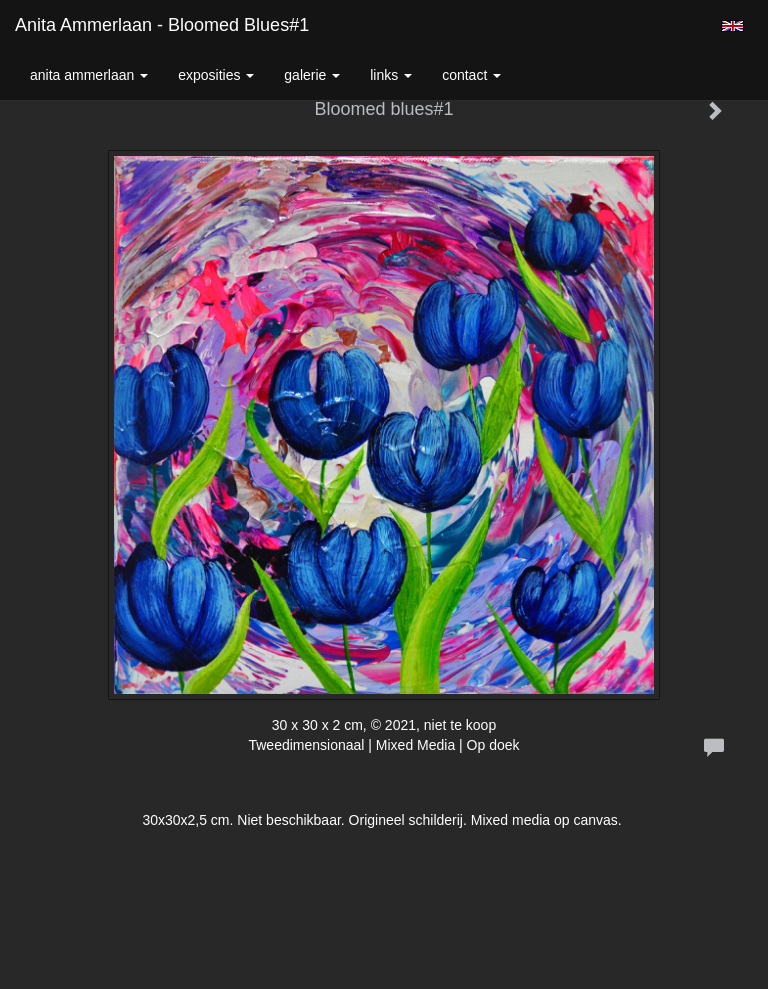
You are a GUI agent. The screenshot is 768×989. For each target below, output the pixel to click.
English (732, 26)
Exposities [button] (216, 75)
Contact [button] (471, 75)
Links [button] (391, 75)
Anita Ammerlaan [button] (89, 75)
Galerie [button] (312, 75)
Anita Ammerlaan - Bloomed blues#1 (162, 25)
